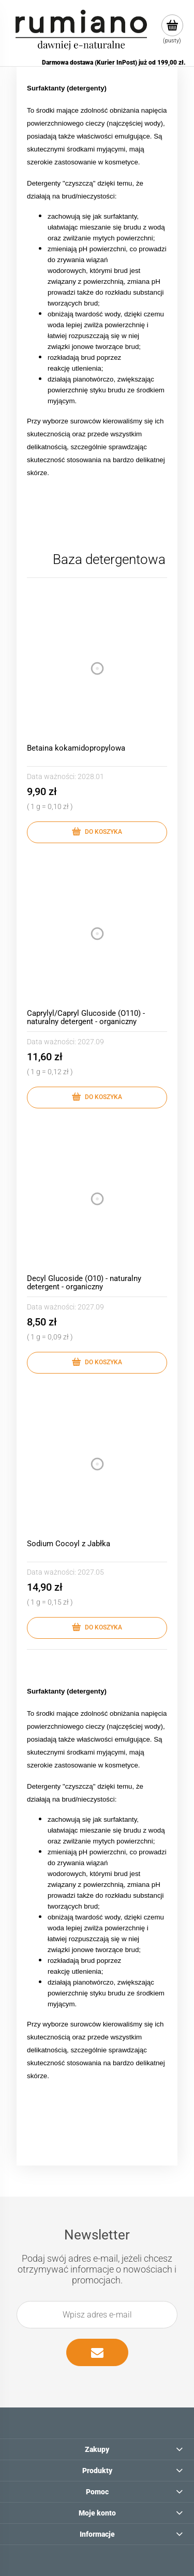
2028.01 (91, 776)
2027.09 (91, 1042)
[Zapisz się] (97, 2352)
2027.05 (91, 1572)
